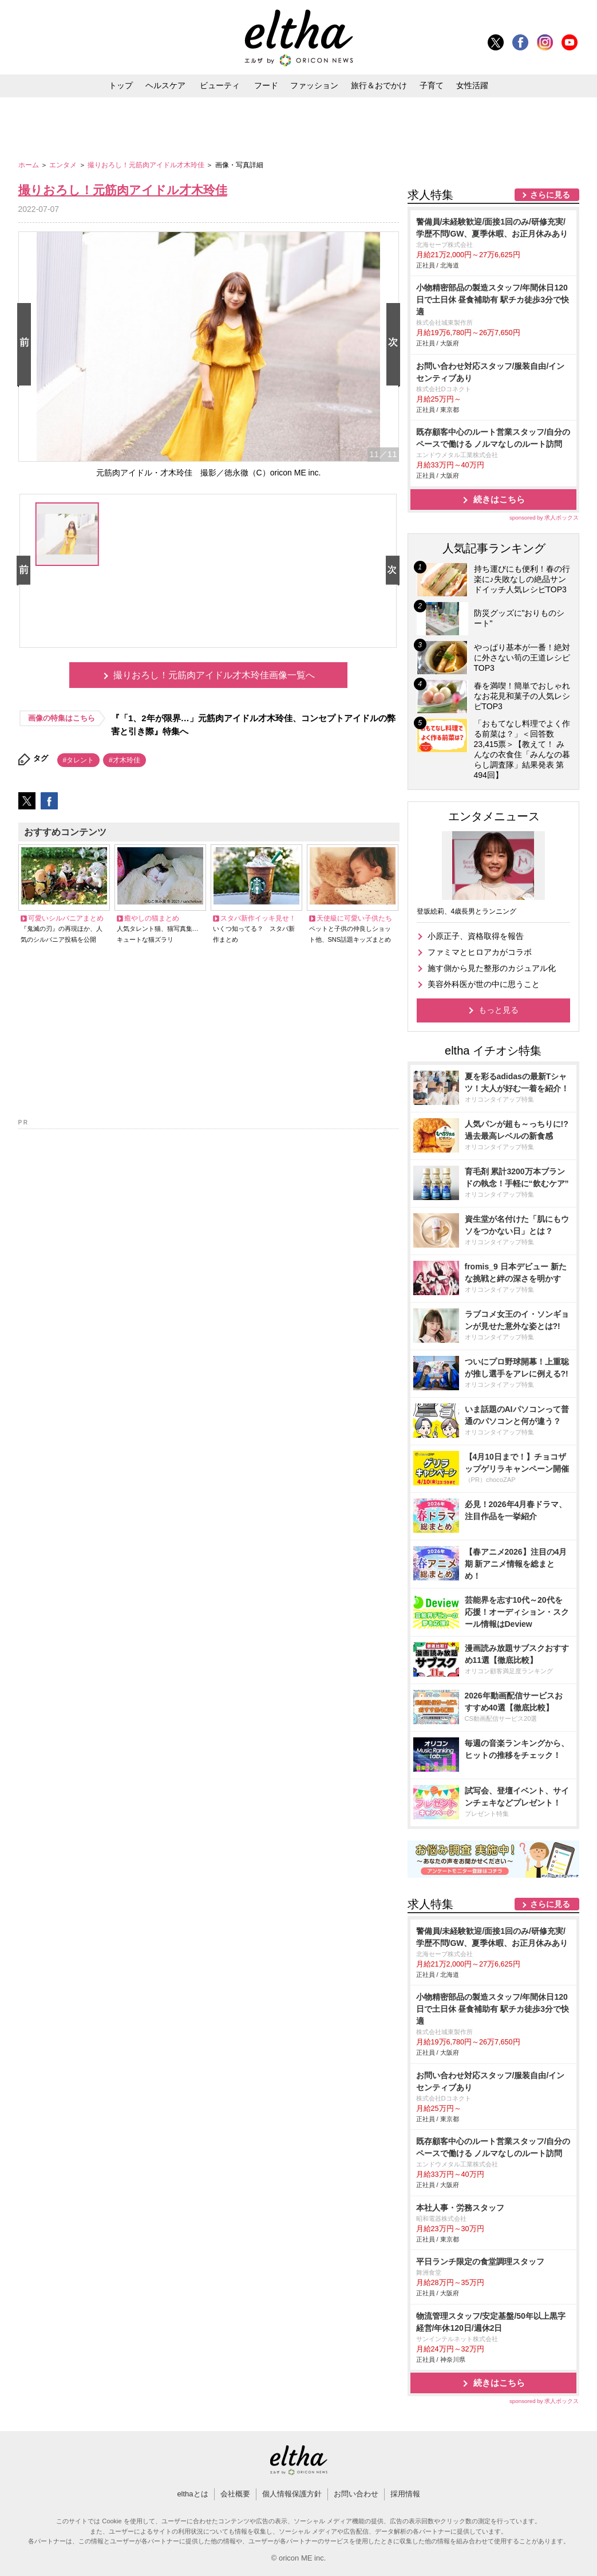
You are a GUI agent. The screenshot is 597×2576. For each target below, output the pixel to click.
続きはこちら (499, 499)
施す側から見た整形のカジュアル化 (492, 968)
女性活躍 (472, 85)
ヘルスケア (165, 85)
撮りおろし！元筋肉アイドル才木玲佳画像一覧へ (214, 675)
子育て (432, 85)
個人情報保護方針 (292, 2494)
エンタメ (63, 165)
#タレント (78, 760)
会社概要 (235, 2494)
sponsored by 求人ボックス (544, 517)
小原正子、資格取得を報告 (476, 936)
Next (395, 345)
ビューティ (220, 85)
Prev (26, 345)
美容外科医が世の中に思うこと (484, 984)
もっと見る (499, 1009)
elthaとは (192, 2494)
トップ (121, 85)
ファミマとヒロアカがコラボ (480, 952)
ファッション (314, 85)
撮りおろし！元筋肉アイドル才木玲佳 (147, 165)
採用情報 (405, 2494)
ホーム (29, 165)
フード (266, 85)
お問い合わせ (356, 2494)
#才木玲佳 (124, 760)
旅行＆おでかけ (379, 85)
